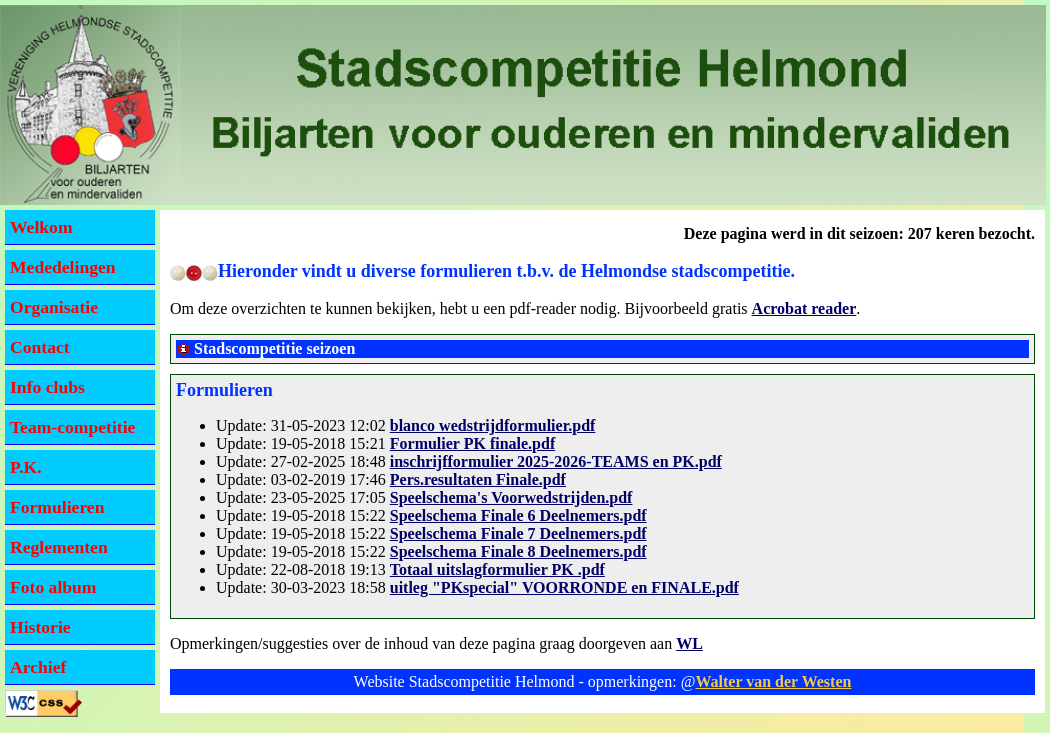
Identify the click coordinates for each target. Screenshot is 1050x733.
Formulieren (57, 507)
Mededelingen (63, 267)
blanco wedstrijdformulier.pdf (493, 425)
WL (689, 643)
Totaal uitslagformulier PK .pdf (497, 569)
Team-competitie (72, 427)
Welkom (41, 227)
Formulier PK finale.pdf (472, 443)
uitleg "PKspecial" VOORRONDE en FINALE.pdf (564, 587)
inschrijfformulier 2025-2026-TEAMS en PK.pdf (556, 461)
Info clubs (47, 387)
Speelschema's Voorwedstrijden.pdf (511, 497)
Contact (40, 347)
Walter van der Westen (773, 681)
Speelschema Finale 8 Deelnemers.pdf (518, 551)
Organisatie (54, 307)
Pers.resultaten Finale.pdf (478, 479)
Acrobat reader (804, 308)
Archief (38, 667)
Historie (40, 627)
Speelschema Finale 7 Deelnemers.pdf (518, 533)
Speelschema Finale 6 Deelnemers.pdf (518, 515)
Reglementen (59, 547)
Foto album (53, 587)
